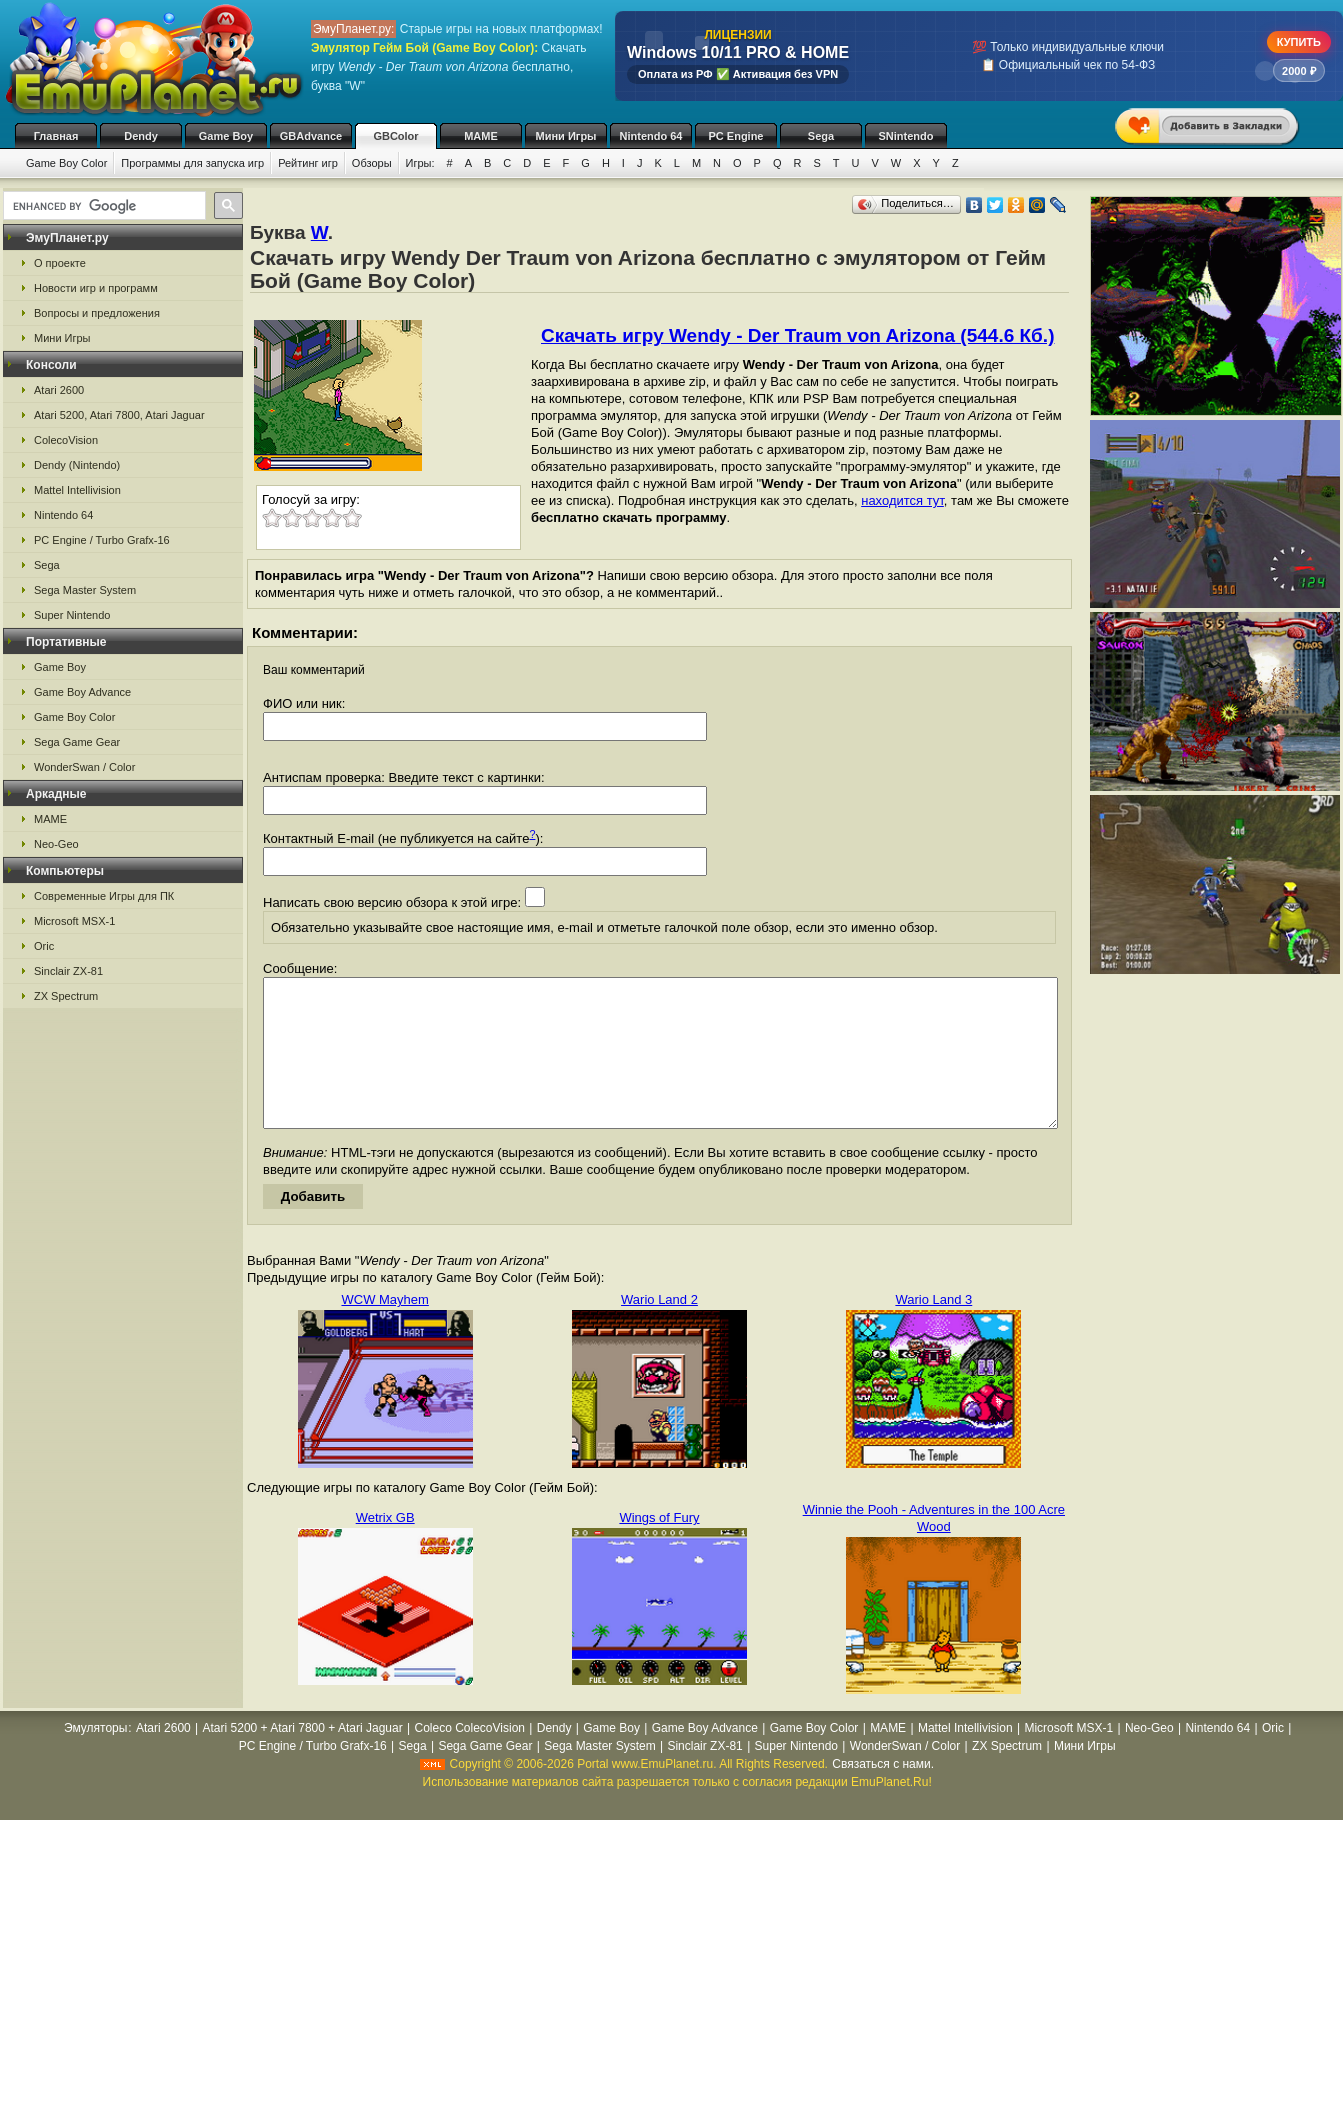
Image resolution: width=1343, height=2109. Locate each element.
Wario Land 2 (659, 1329)
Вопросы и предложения (97, 313)
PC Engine (735, 136)
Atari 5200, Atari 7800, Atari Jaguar (119, 415)
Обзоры (372, 163)
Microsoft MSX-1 (74, 921)
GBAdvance (311, 136)
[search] (102, 206)
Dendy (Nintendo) (77, 465)
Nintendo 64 (651, 136)
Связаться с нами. (883, 1794)
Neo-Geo (56, 844)
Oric (44, 946)
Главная (56, 136)
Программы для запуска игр (192, 163)
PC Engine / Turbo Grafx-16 (102, 540)
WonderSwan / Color (84, 767)
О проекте (60, 263)
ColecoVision (66, 440)
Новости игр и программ (96, 288)
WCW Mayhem (384, 1329)
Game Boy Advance (82, 692)
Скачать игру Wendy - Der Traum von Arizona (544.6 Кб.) (797, 335)
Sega (821, 136)
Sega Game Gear (77, 742)
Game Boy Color (66, 163)
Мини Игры (566, 136)
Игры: (420, 163)
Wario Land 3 (933, 1329)
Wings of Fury (659, 1547)
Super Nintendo (72, 615)
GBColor (395, 136)
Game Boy (226, 136)
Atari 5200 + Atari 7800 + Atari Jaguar (303, 1758)
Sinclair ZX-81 (68, 971)
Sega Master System (85, 590)
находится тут (902, 500)
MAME (481, 136)
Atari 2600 (59, 390)
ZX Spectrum (66, 996)
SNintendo (906, 136)
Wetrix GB (385, 1547)
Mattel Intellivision (77, 490)
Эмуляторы (95, 1758)
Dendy (141, 136)
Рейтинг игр (308, 163)
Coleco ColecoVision (469, 1758)
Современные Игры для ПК (104, 896)
